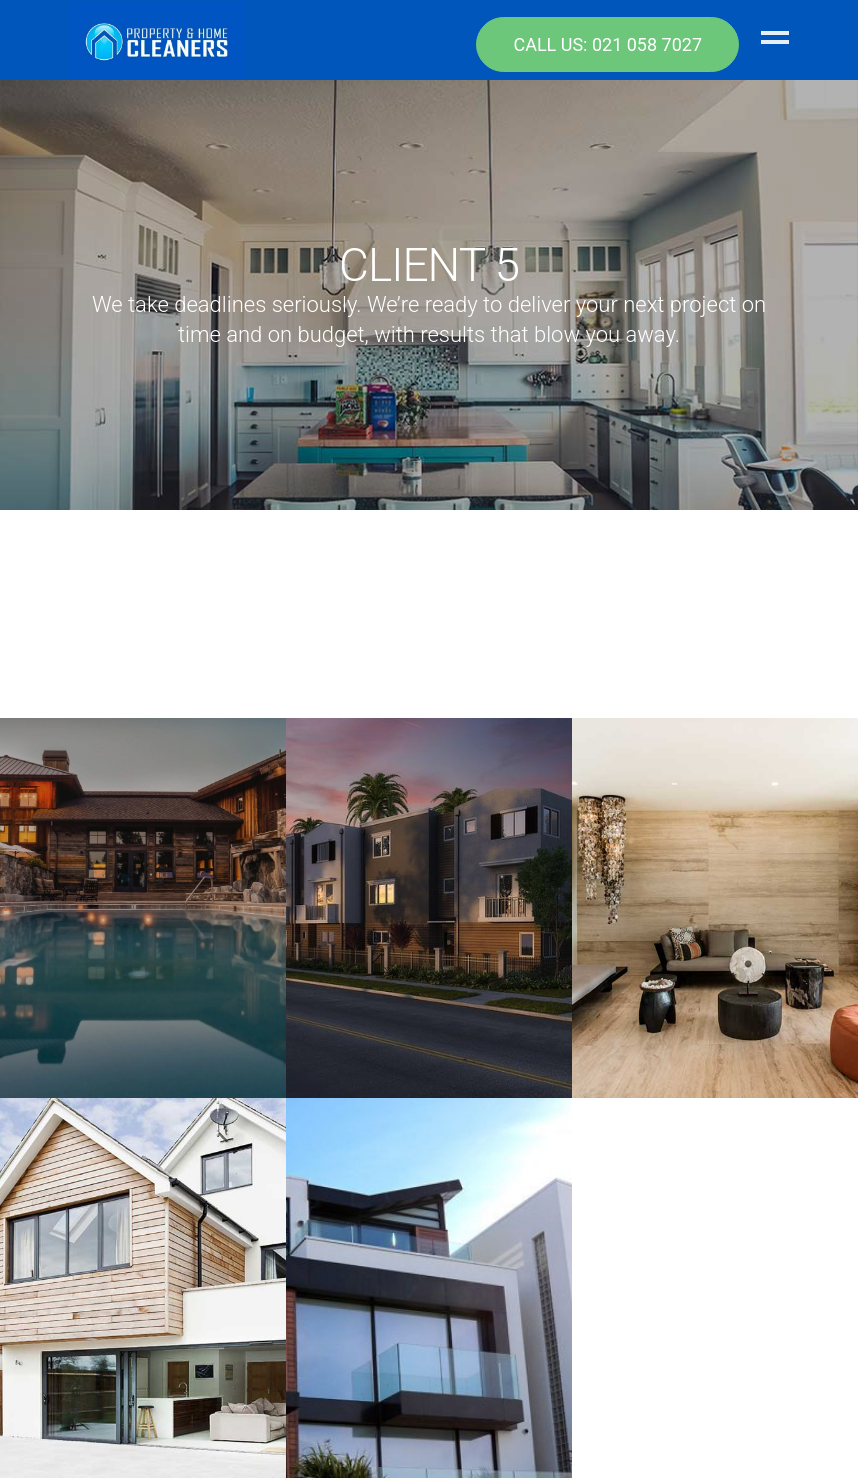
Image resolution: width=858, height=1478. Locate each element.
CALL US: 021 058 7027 (607, 44)
